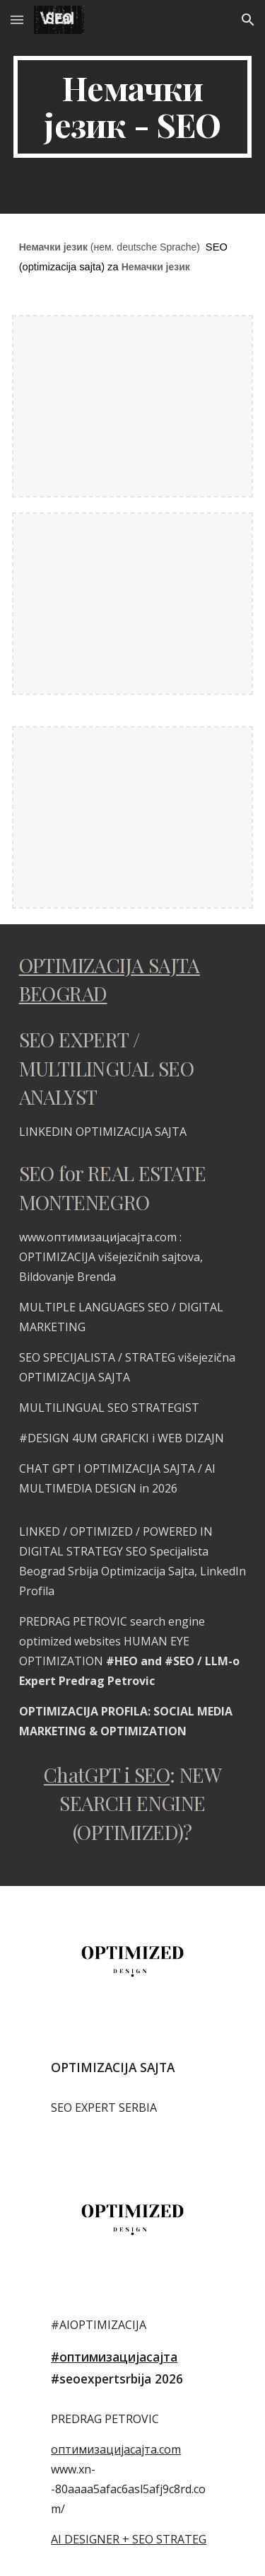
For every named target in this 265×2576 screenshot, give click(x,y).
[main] (132, 107)
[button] (17, 19)
